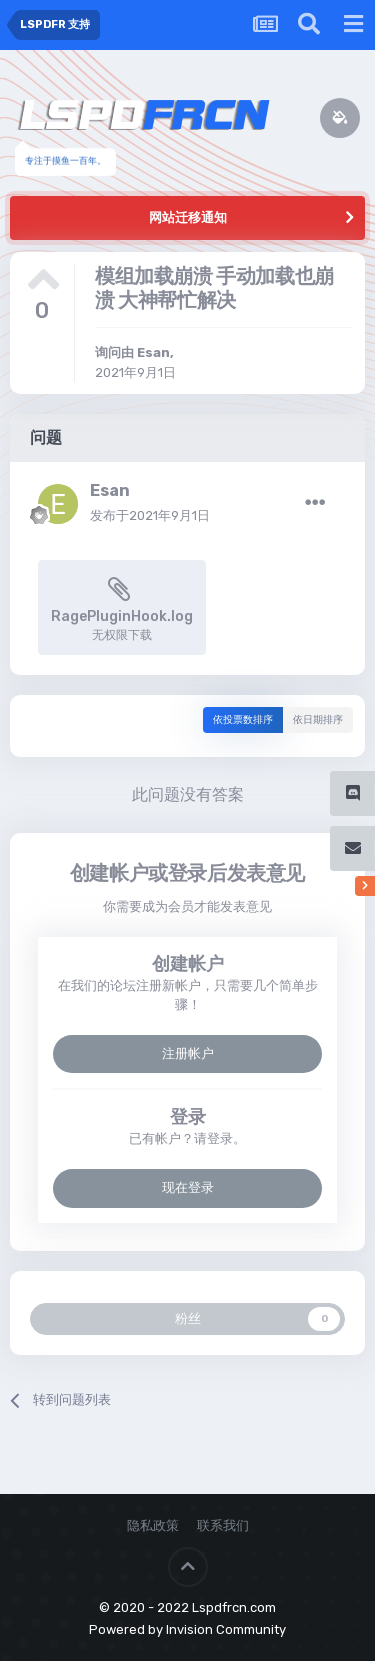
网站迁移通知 (188, 217)
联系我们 (223, 1525)
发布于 (150, 515)
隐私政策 (153, 1525)
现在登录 (188, 1187)
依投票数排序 (243, 720)
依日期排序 (318, 720)
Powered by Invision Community (187, 1629)
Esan (153, 352)
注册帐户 (188, 1053)
